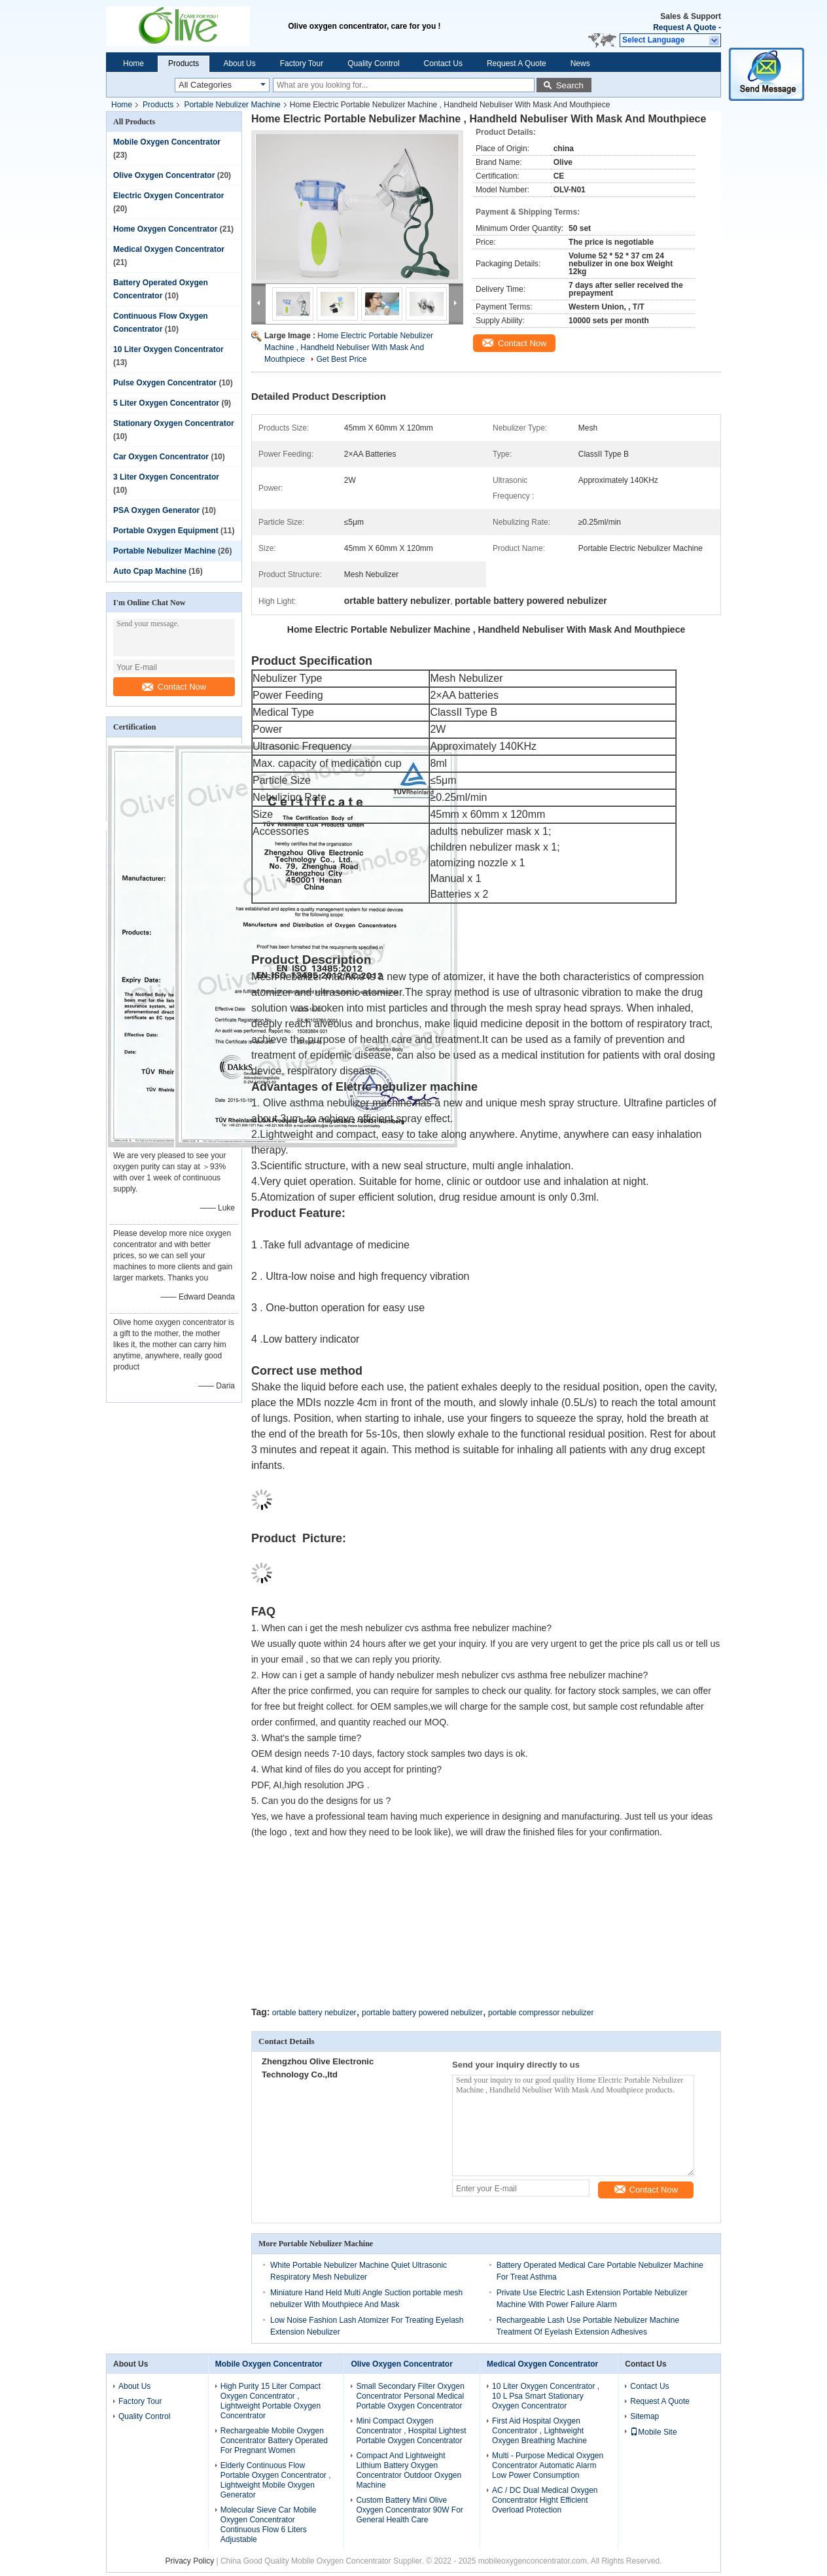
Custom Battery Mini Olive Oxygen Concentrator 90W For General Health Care (409, 2510)
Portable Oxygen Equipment (166, 530)
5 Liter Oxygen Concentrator (166, 403)
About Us (239, 63)
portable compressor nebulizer (540, 2012)
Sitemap (644, 2416)
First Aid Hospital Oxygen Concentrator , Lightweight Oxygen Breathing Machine (539, 2430)
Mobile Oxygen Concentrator (166, 142)
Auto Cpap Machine (149, 571)
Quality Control (373, 63)
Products (183, 63)
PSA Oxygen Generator (156, 510)
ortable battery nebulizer (314, 2012)
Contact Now (174, 687)
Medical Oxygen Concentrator (168, 249)
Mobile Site (653, 2432)
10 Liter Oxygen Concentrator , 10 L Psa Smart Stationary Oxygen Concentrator (545, 2396)
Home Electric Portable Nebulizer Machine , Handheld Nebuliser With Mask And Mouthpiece (348, 347)
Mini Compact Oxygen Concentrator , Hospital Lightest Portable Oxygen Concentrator (411, 2430)
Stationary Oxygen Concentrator (173, 423)
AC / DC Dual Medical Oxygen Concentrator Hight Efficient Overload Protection (544, 2500)
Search (570, 85)
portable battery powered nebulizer (422, 2012)
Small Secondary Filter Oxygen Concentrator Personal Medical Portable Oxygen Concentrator (410, 2396)
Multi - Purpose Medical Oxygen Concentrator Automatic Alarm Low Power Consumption (547, 2465)
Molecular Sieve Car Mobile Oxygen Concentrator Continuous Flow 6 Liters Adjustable (268, 2524)
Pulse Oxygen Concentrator (165, 382)
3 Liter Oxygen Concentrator (166, 477)
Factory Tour (301, 63)
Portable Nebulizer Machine (232, 104)
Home (133, 63)
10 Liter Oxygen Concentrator (168, 349)
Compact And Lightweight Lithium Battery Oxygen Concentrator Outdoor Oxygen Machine (408, 2470)
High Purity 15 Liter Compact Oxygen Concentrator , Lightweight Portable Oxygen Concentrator (270, 2401)
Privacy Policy (189, 2561)
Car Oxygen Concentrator (161, 456)
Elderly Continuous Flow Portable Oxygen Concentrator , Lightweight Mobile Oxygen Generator (275, 2480)
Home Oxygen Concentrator (165, 229)
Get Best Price (341, 359)
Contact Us (443, 63)
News (580, 63)
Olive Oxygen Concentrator (164, 175)
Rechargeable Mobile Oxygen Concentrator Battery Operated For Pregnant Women (274, 2440)
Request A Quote (684, 27)
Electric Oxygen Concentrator (168, 195)
